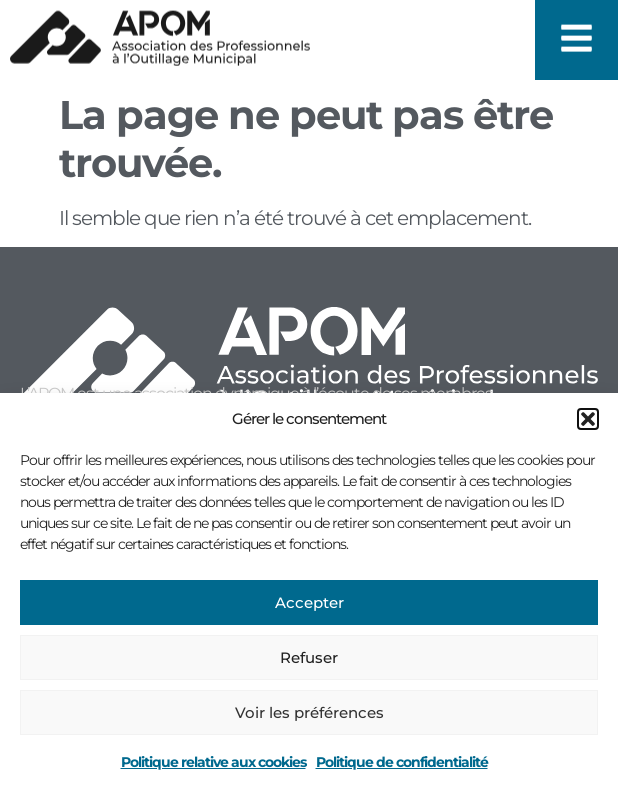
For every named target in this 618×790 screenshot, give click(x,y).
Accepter (309, 602)
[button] (588, 419)
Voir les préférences (309, 712)
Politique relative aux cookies (213, 762)
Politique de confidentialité (402, 762)
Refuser (309, 657)
